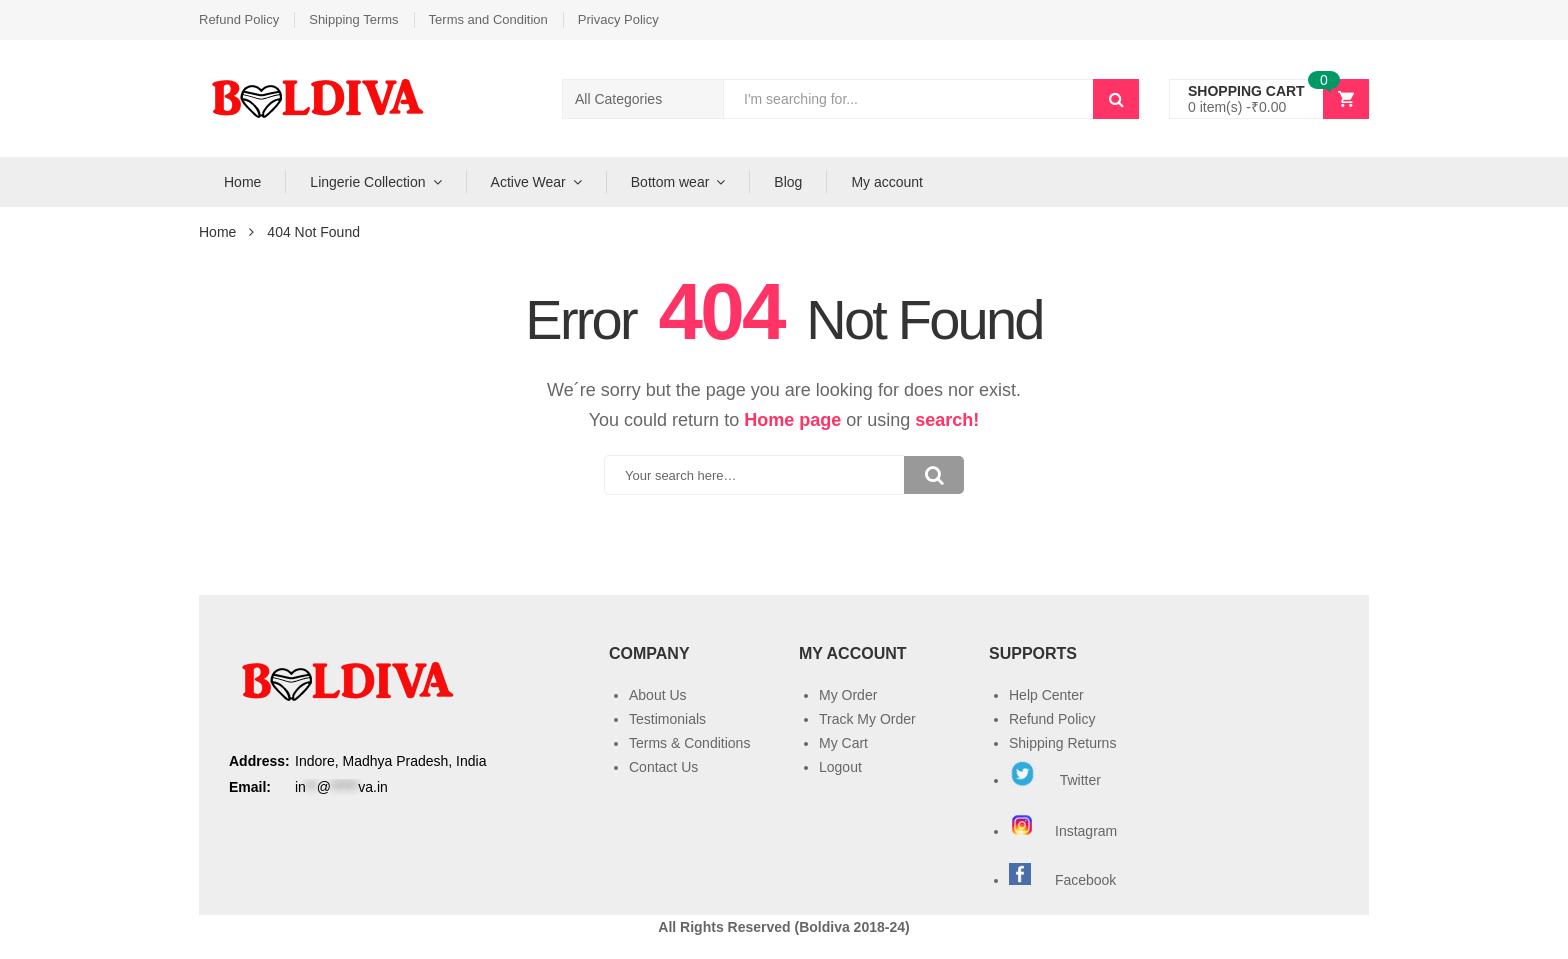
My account (887, 182)
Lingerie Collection (367, 182)
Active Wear (528, 182)
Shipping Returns (1062, 743)
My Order (848, 695)
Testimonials (667, 719)
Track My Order (867, 719)
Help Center (1046, 695)
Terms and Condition (488, 19)
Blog (788, 182)
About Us (658, 695)
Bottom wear (670, 182)
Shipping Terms (353, 19)
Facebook (1085, 880)
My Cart (843, 743)
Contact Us (663, 767)
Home (242, 182)
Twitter (1055, 780)
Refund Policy (239, 19)
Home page (792, 420)
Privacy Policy (618, 19)
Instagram (1065, 831)
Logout (840, 767)
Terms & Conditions (689, 743)
